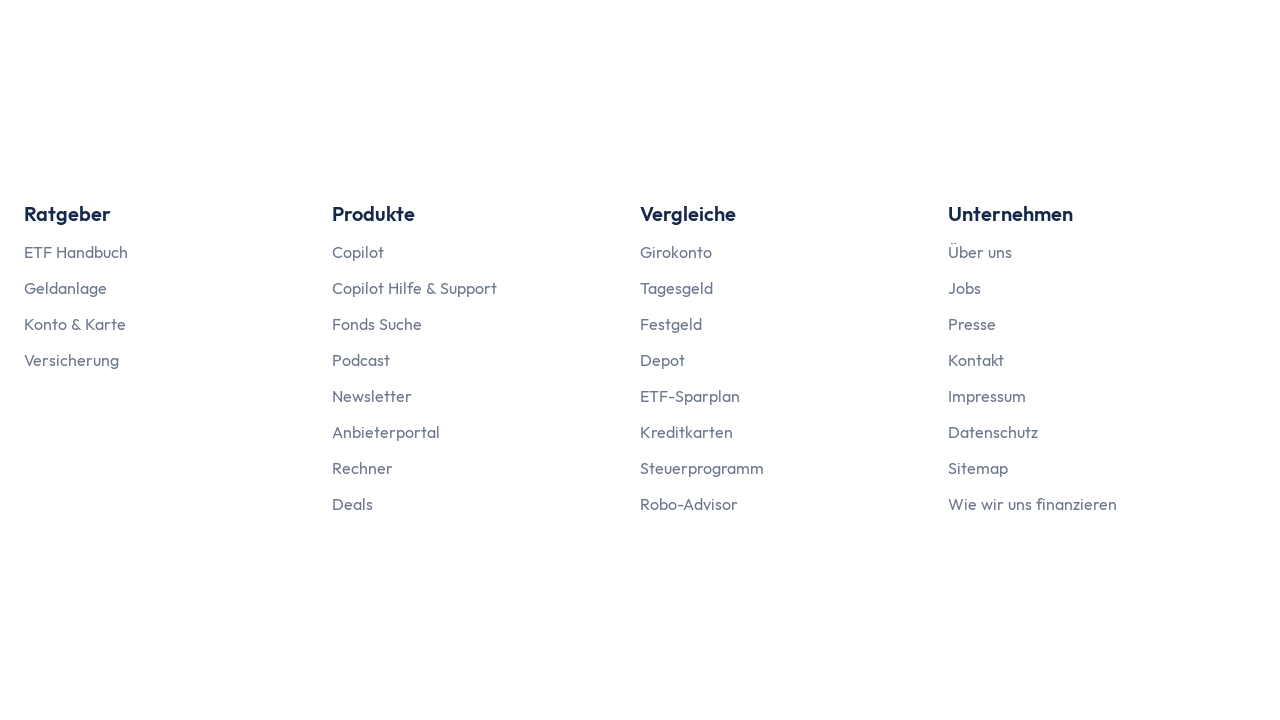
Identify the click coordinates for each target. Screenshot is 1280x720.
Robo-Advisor (689, 504)
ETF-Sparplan (690, 396)
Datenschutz (993, 432)
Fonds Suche (377, 324)
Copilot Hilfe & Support (414, 288)
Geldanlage (65, 288)
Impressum (987, 396)
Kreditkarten (686, 432)
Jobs (964, 288)
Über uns (980, 252)
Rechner (362, 468)
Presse (972, 324)
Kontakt (976, 360)
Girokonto (676, 252)
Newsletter (372, 396)
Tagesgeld (676, 288)
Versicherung (71, 360)
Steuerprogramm (702, 468)
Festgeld (671, 324)
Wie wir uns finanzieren (1032, 504)
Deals (352, 504)
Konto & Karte (75, 324)
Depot (662, 360)
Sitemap (978, 468)
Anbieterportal (386, 432)
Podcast (361, 360)
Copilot (358, 252)
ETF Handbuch (76, 252)
